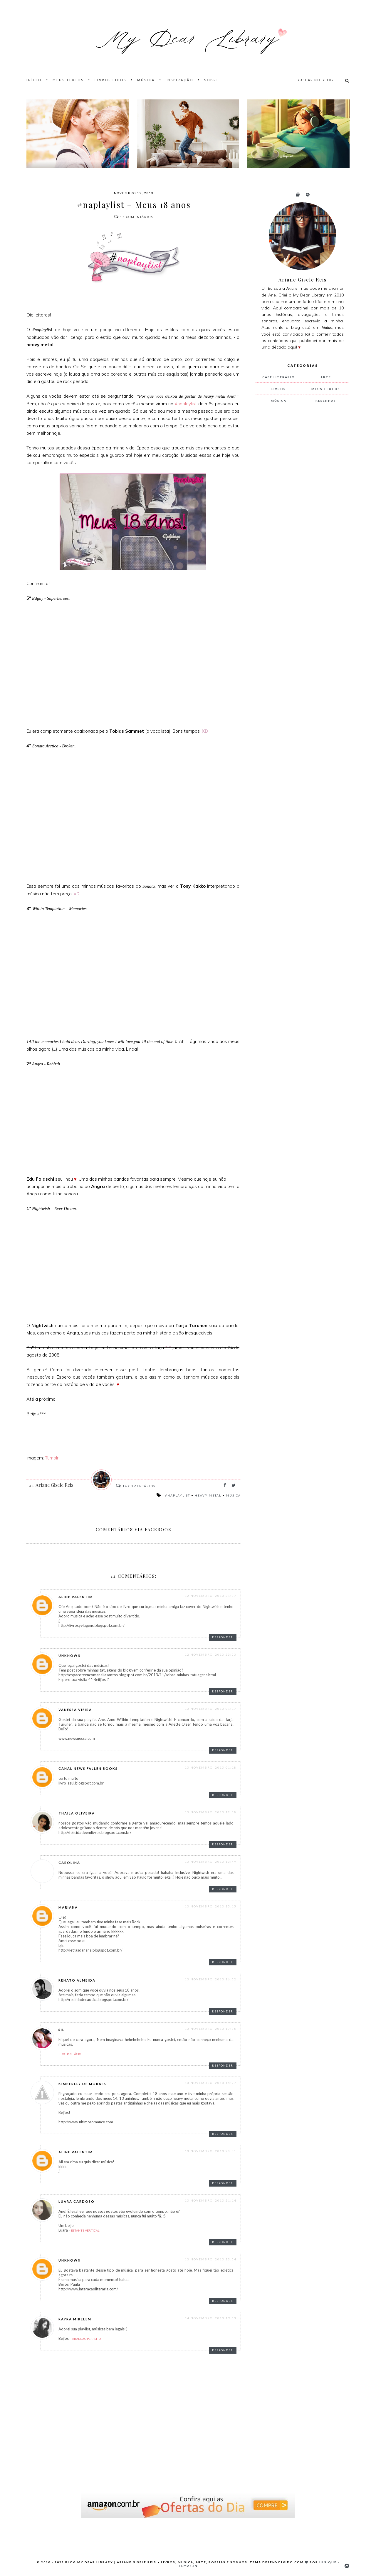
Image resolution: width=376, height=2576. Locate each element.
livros (278, 389)
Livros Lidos (110, 80)
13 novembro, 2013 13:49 (210, 1861)
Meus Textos (68, 80)
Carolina (69, 1862)
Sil (61, 2030)
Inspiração (179, 80)
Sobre (211, 80)
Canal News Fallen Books (88, 1768)
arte (325, 377)
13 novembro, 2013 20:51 (210, 2151)
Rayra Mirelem (74, 2319)
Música (146, 80)
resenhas (325, 400)
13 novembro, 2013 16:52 (210, 1979)
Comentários (133, 217)
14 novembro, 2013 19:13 (210, 2318)
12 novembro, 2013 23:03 (210, 1654)
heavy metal (208, 1495)
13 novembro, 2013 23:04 (210, 2259)
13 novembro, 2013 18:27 (210, 2083)
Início (34, 80)
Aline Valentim (75, 1597)
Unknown (69, 1655)
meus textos (325, 389)
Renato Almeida (76, 1980)
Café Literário (278, 377)
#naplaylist (186, 403)
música (233, 1495)
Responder (222, 1637)
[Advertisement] (300, 508)
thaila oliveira (76, 1813)
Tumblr (51, 1458)
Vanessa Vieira (75, 1710)
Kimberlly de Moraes (82, 2084)
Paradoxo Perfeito (85, 2338)
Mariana (68, 1907)
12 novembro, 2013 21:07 (210, 1595)
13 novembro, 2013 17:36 (210, 2028)
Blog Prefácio (69, 2054)
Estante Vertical (85, 2230)
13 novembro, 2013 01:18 (210, 1767)
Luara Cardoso (76, 2201)
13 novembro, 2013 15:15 (210, 1906)
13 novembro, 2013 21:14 (210, 2200)
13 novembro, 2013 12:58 (210, 1812)
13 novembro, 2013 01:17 (210, 1708)
